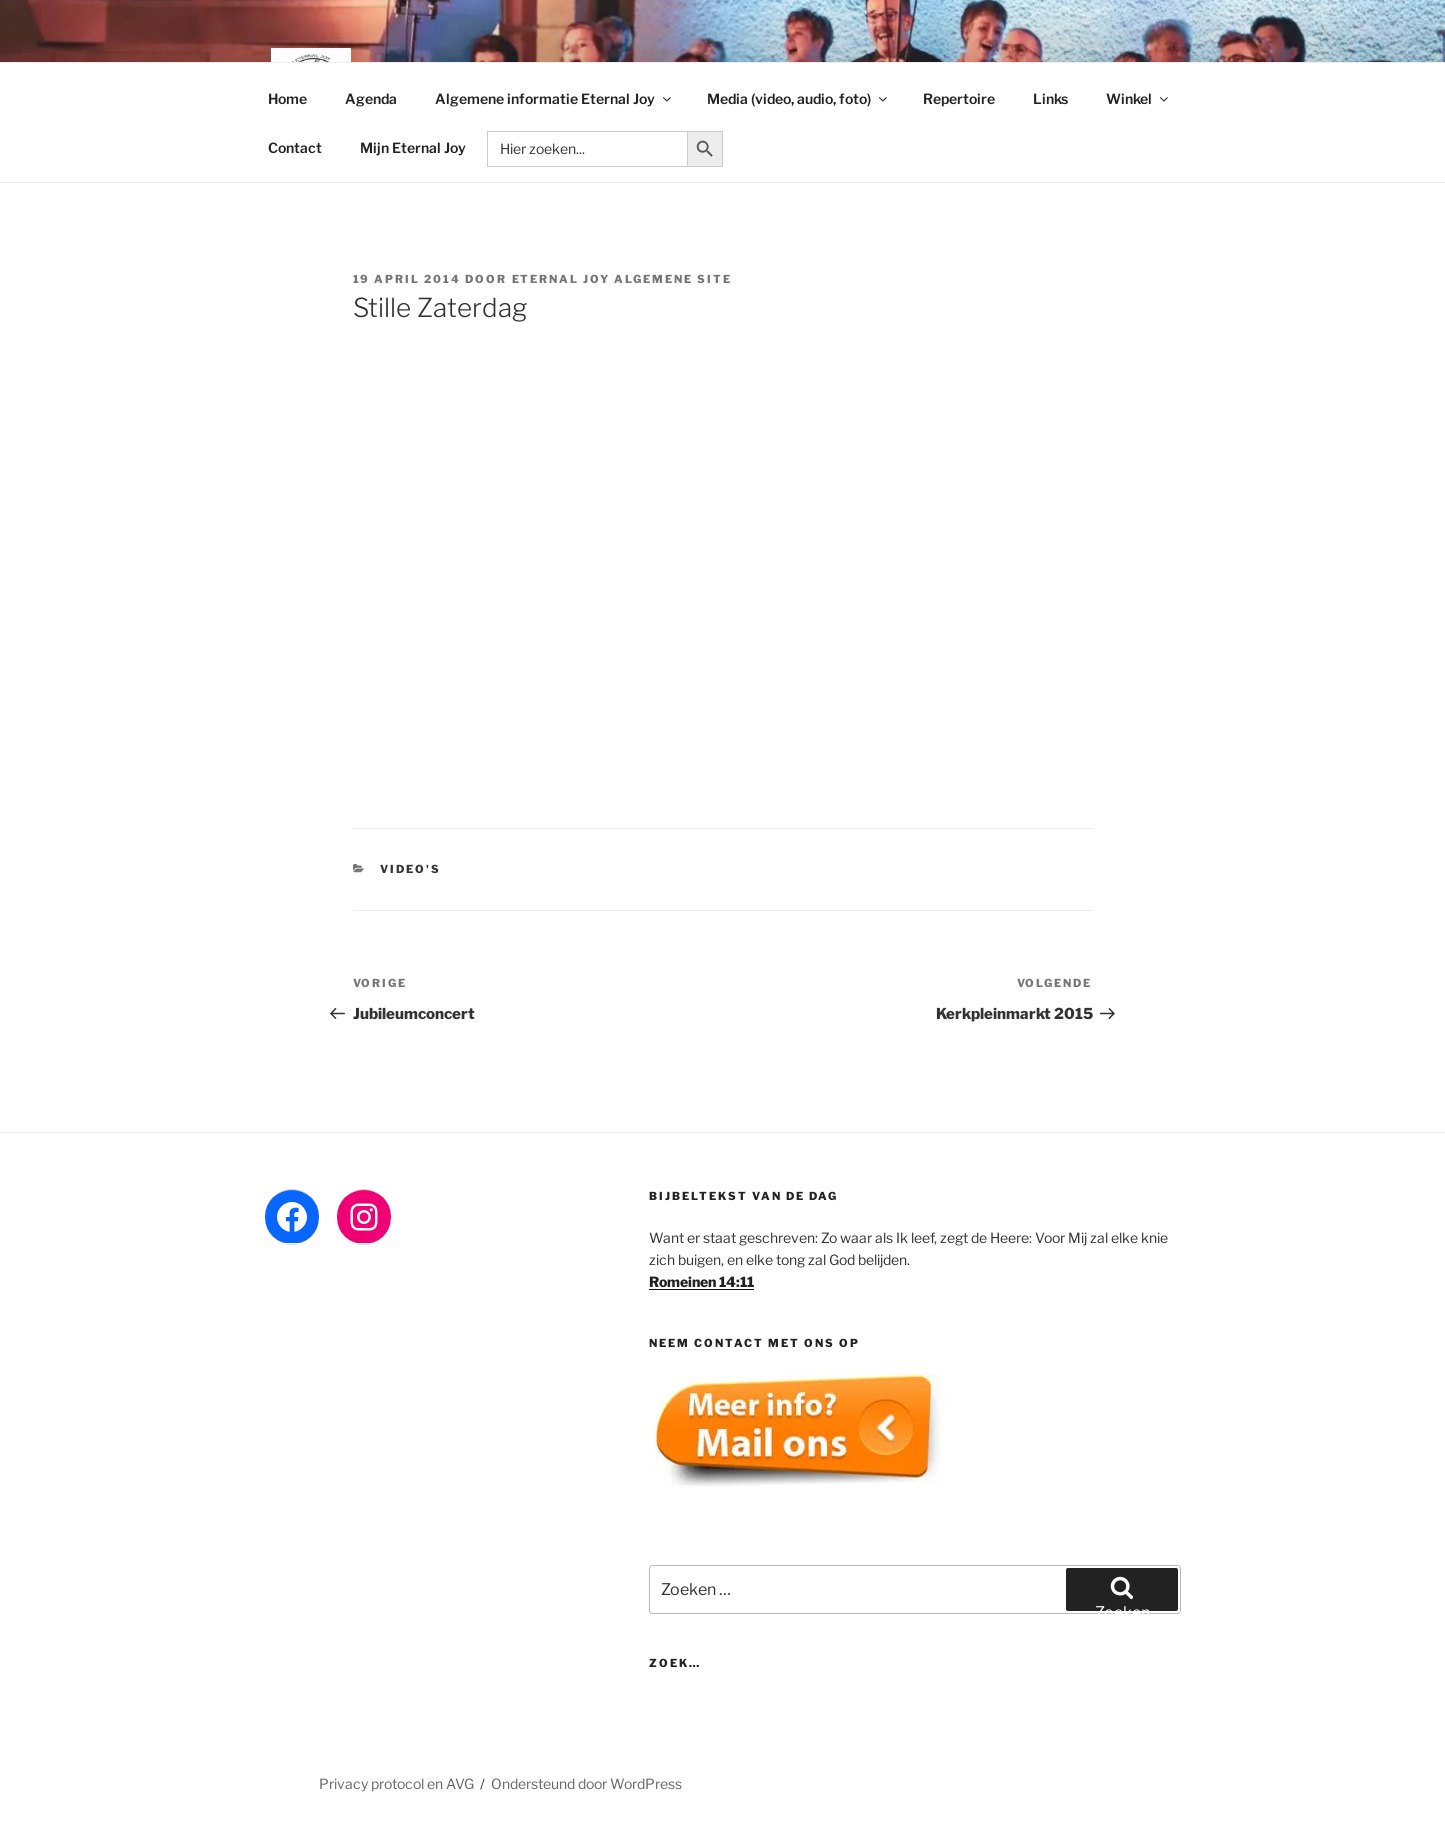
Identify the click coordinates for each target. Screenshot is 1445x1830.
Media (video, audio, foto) (798, 98)
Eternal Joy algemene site (622, 279)
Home (287, 98)
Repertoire (959, 98)
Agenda (371, 98)
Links (1050, 98)
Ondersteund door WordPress (586, 1783)
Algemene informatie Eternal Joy (554, 98)
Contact (295, 147)
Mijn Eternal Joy (413, 147)
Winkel (1138, 98)
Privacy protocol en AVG (396, 1783)
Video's (410, 869)
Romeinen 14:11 (701, 1281)
